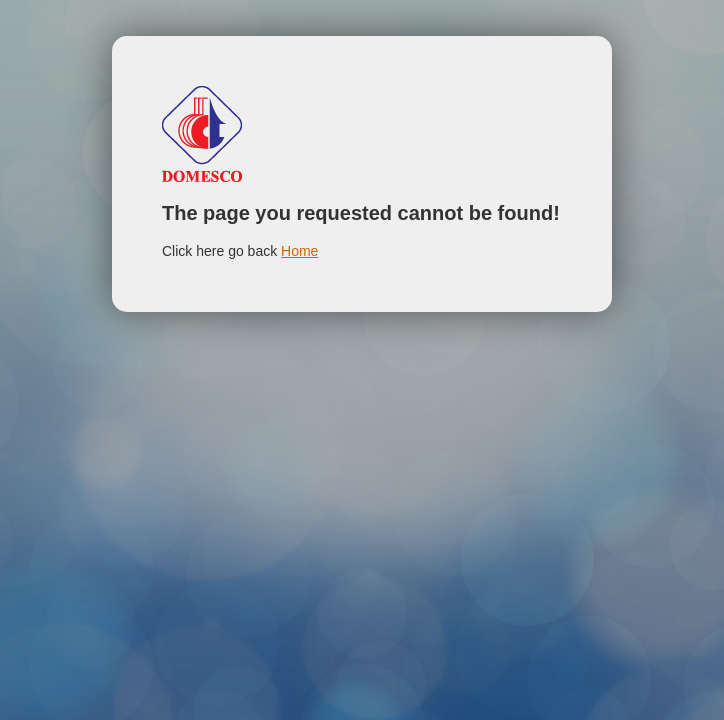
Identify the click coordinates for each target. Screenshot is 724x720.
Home (299, 251)
